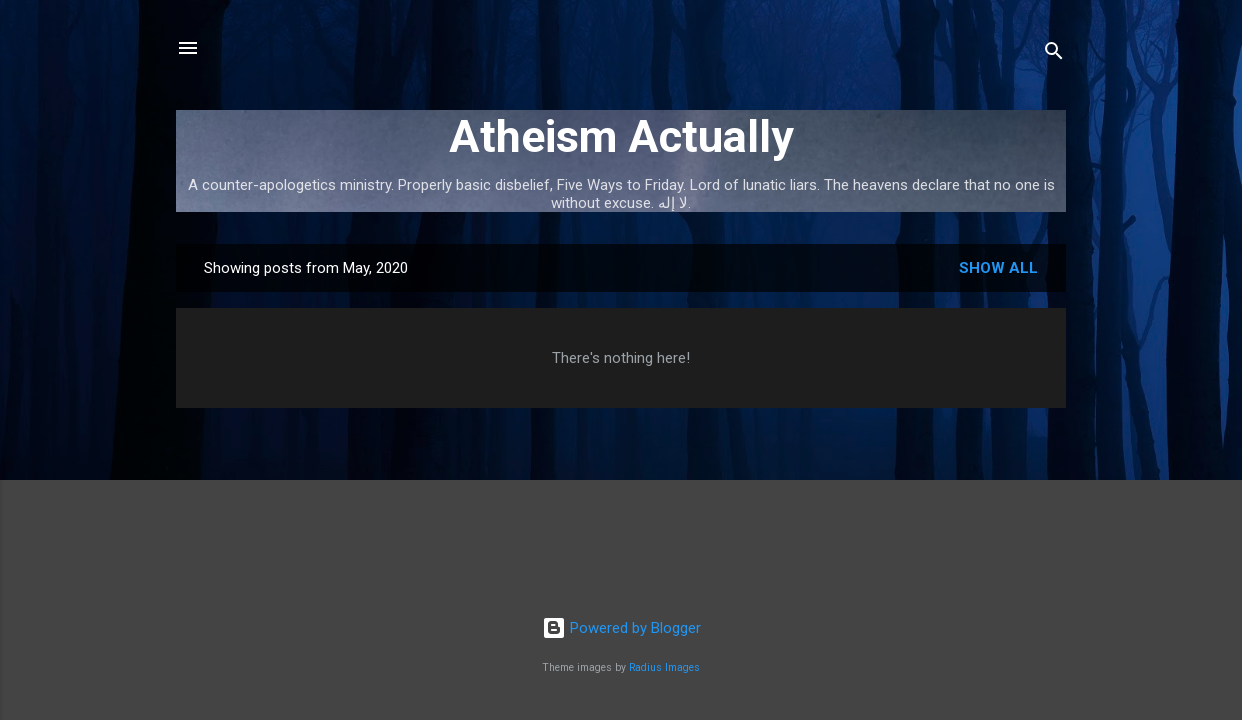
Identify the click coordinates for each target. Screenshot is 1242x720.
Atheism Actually (621, 136)
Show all (998, 268)
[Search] (1054, 54)
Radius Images (664, 667)
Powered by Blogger (621, 628)
